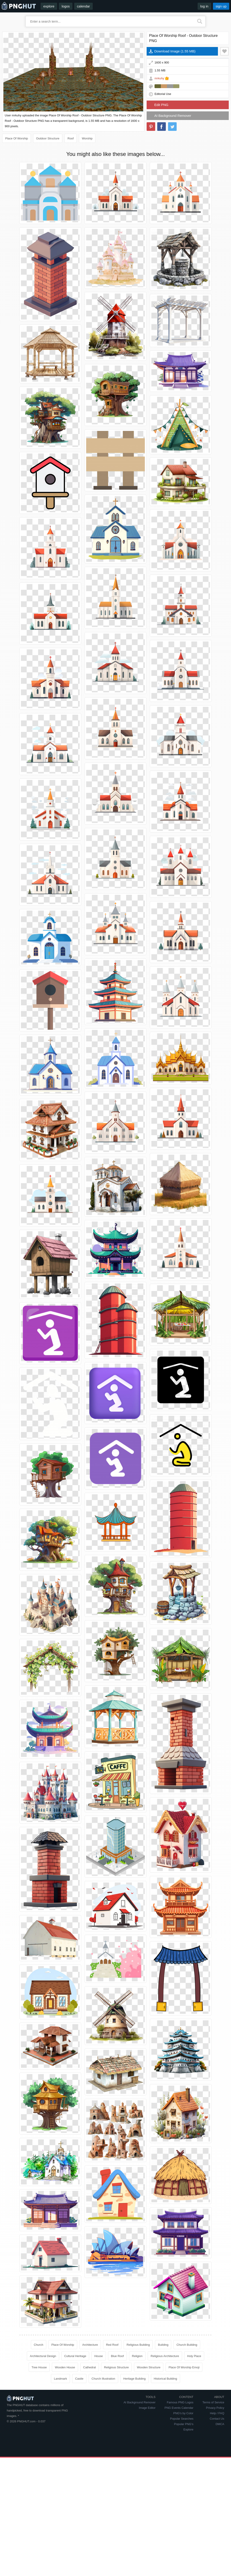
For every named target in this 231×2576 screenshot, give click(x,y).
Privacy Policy (215, 2473)
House (98, 2356)
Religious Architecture (165, 2356)
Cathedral (89, 2367)
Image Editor (147, 2473)
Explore (188, 2495)
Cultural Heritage (75, 2356)
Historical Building (165, 2378)
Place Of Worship (16, 138)
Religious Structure (116, 2367)
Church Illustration (103, 2378)
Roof (70, 138)
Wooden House (65, 2367)
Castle (79, 2378)
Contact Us (217, 2484)
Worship (87, 138)
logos (66, 6)
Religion (137, 2356)
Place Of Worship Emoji (184, 2367)
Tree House (39, 2367)
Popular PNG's (184, 2489)
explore (48, 6)
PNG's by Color (183, 2478)
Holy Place (194, 2356)
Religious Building (138, 2344)
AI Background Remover (172, 116)
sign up (221, 6)
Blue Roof (117, 2356)
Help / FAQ (217, 2478)
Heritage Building (134, 2378)
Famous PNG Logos (180, 2468)
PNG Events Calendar (178, 2473)
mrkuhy (159, 78)
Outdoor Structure (47, 138)
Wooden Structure (149, 2367)
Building (163, 2344)
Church (38, 2344)
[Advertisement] (115, 2421)
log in (204, 6)
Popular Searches (181, 2484)
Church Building (186, 2344)
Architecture (90, 2344)
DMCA (220, 2489)
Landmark (60, 2378)
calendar (83, 6)
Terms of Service (213, 2468)
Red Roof (112, 2344)
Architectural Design (43, 2356)
